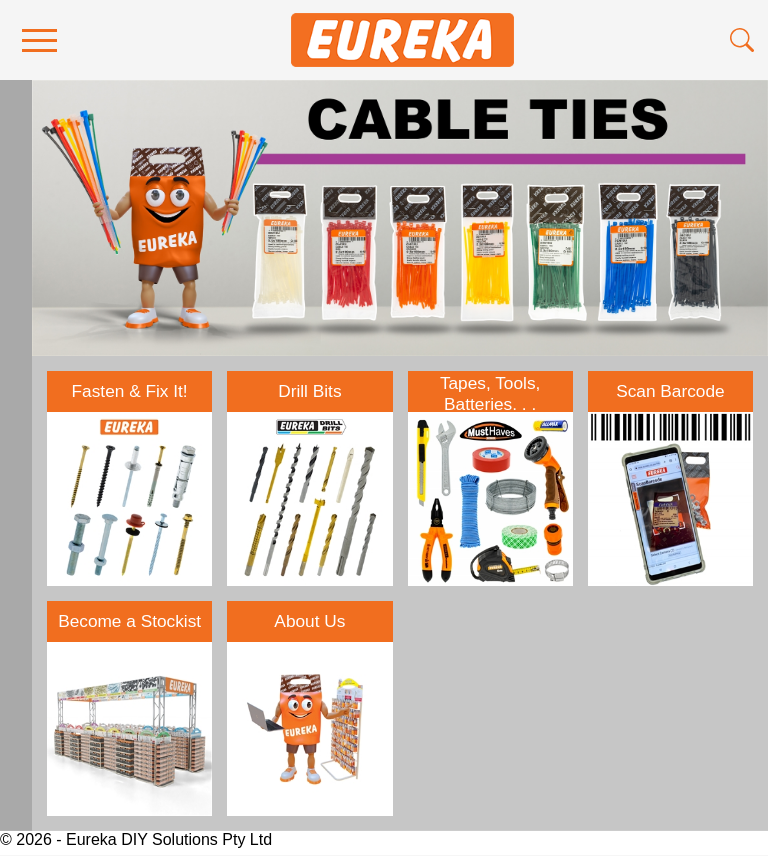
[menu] (39, 40)
